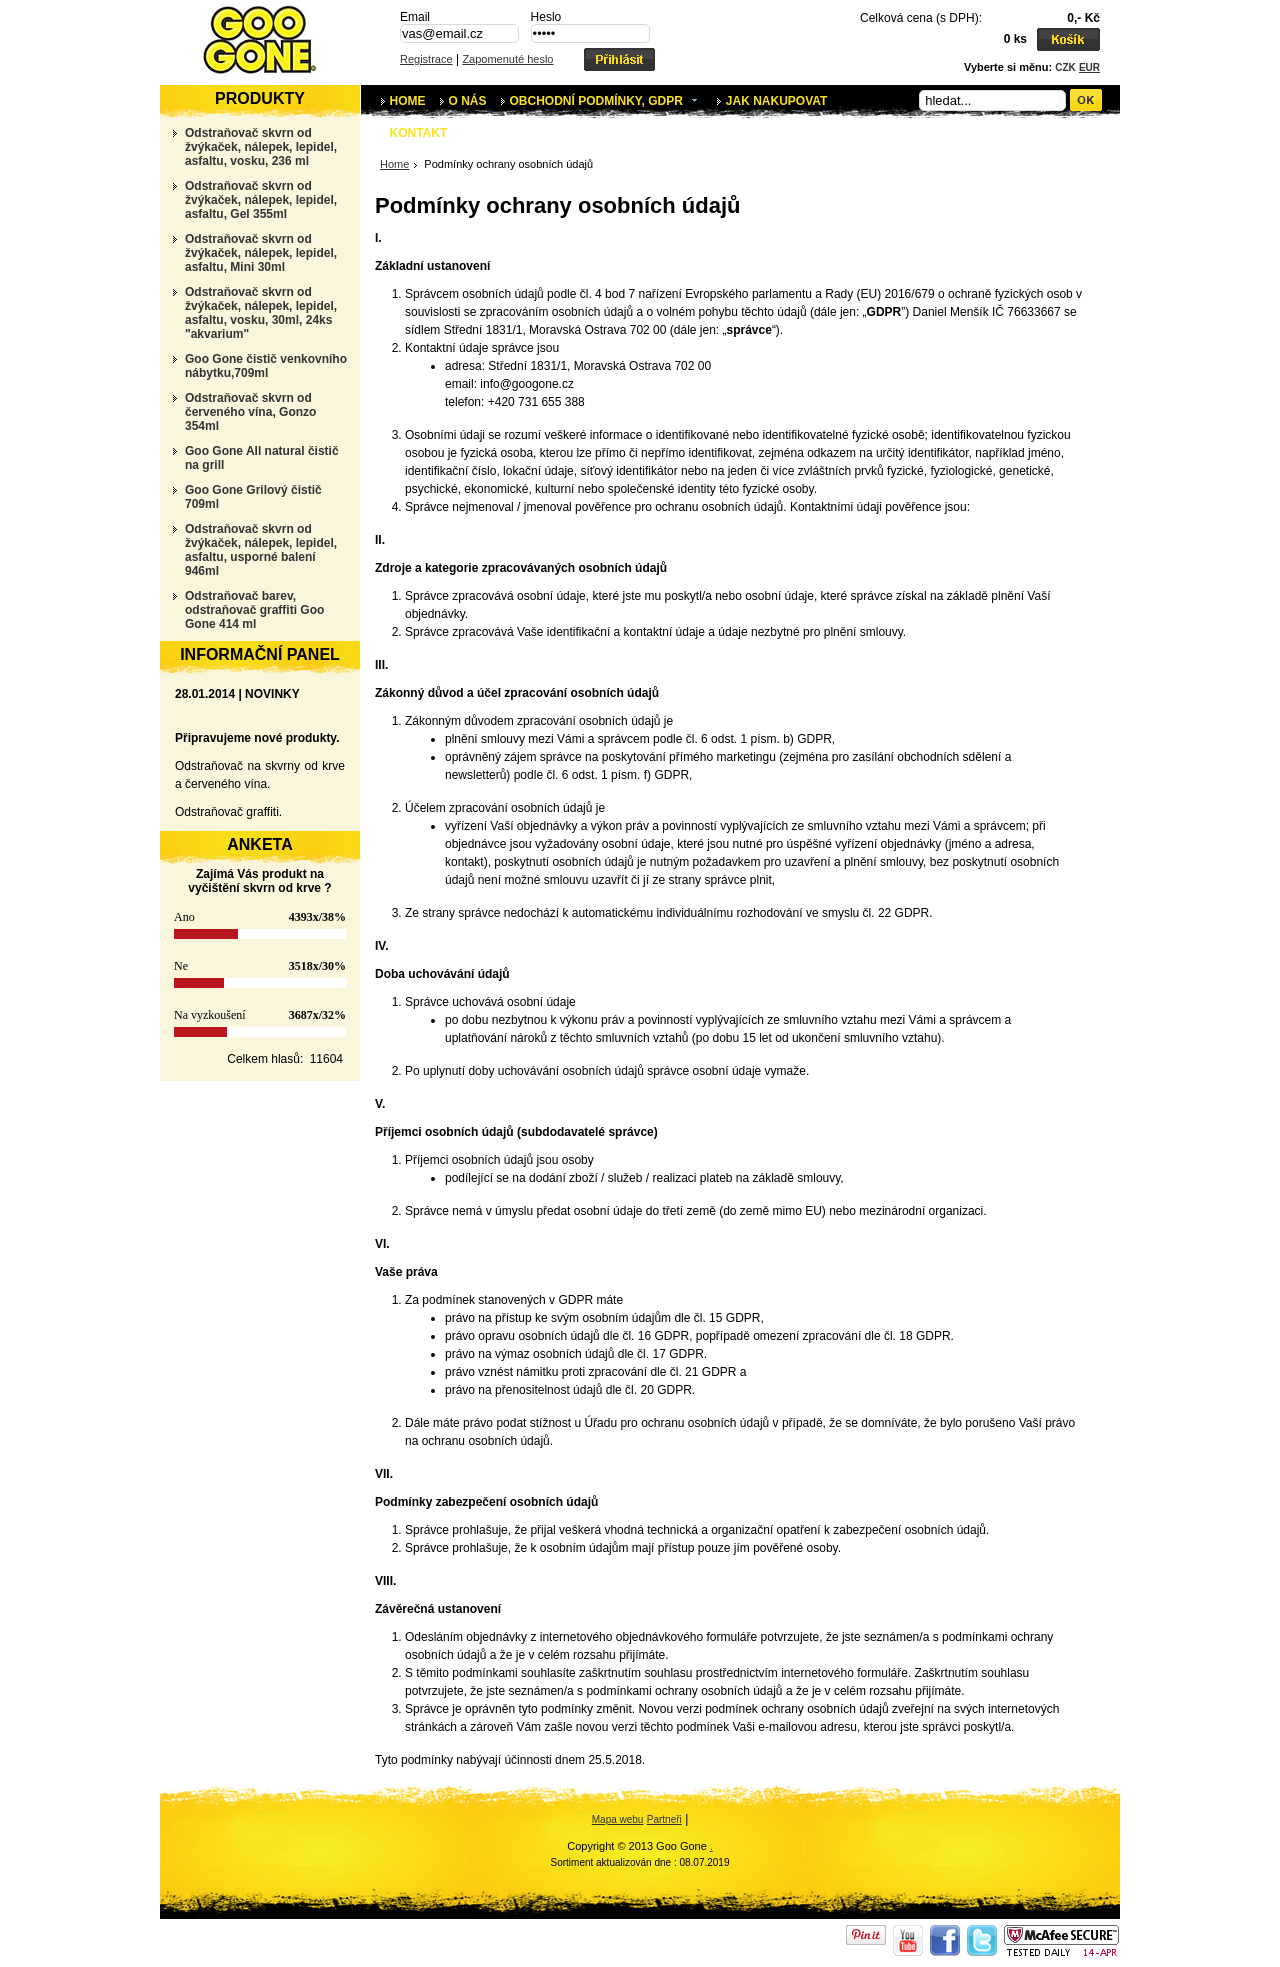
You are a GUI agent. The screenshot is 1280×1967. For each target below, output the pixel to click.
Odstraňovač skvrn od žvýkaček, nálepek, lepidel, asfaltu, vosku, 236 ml (261, 147)
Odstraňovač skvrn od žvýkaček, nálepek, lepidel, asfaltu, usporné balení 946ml (261, 550)
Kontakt (419, 133)
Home (408, 101)
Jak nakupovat (777, 101)
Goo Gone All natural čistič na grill (262, 458)
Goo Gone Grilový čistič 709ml (253, 497)
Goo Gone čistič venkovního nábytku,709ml (266, 366)
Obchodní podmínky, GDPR (608, 99)
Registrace (426, 59)
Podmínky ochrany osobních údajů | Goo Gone (260, 40)
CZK (1065, 67)
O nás (468, 101)
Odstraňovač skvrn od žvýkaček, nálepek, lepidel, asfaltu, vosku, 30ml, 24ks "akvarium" (261, 313)
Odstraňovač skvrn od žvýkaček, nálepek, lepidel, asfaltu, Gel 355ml (261, 200)
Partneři (664, 1819)
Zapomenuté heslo (507, 59)
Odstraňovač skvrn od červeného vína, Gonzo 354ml (250, 412)
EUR (1089, 67)
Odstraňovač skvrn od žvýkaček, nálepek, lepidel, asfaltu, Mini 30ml (261, 253)
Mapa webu (618, 1819)
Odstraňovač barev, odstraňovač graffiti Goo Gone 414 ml (254, 610)
